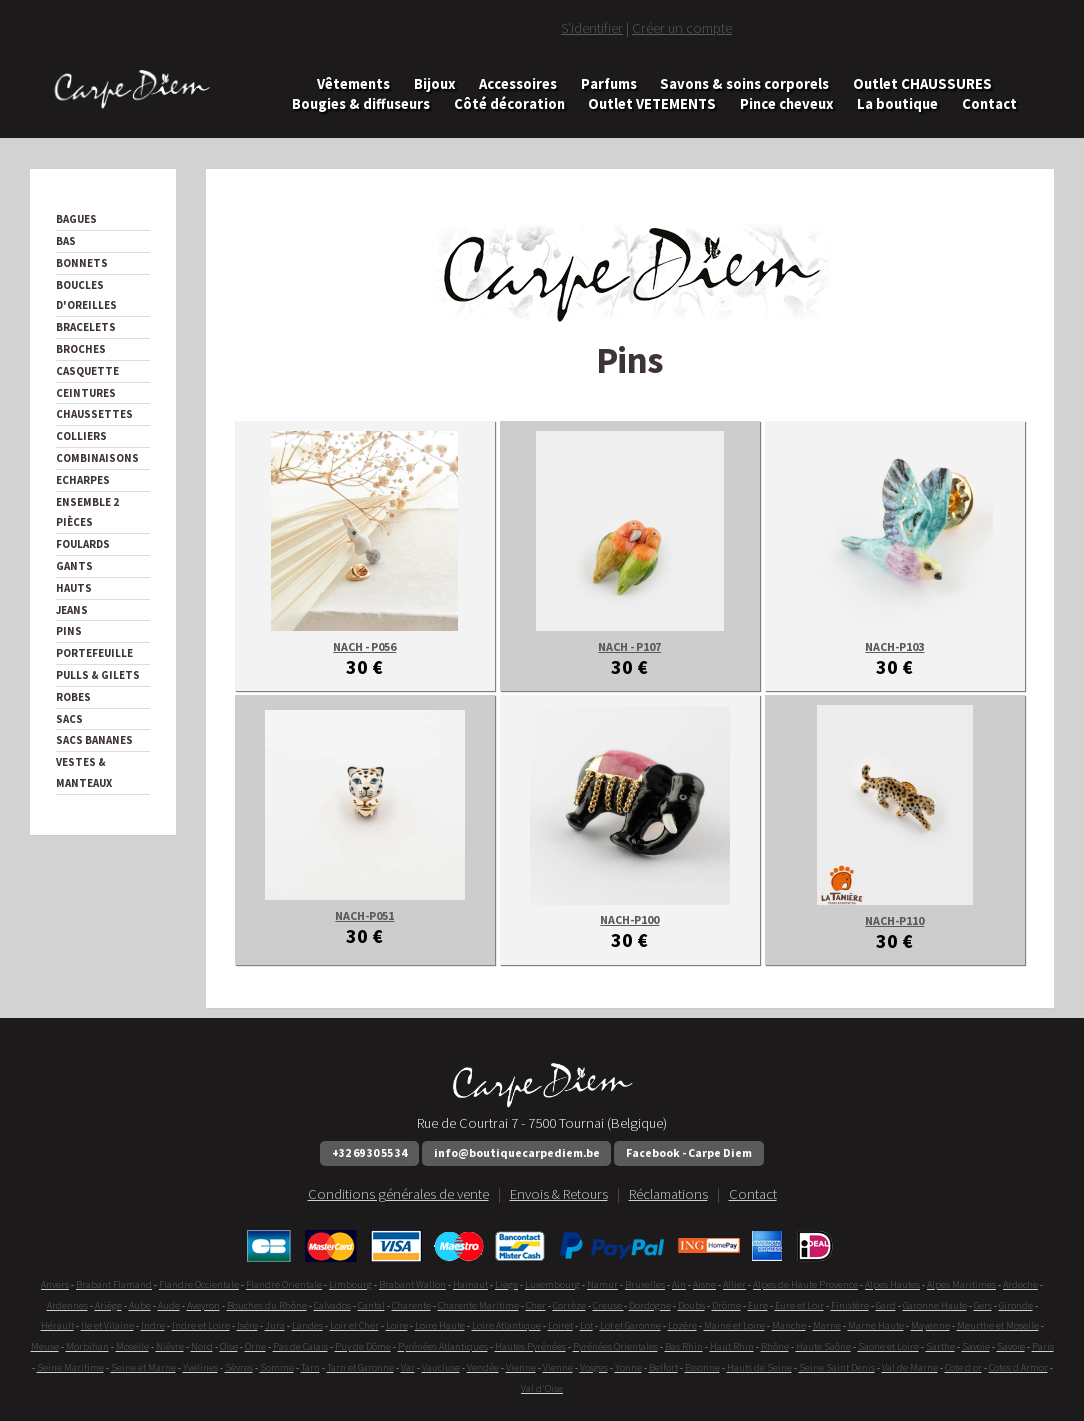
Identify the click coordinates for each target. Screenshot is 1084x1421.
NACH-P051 (364, 915)
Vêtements (353, 85)
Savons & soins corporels (744, 85)
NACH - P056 (364, 646)
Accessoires (518, 85)
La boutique (897, 104)
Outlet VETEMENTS (652, 104)
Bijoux (435, 85)
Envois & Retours (559, 1194)
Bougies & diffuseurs (361, 104)
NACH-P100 (629, 919)
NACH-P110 (894, 920)
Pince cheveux (787, 104)
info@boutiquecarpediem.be (517, 1152)
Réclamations (668, 1194)
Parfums (609, 85)
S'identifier (592, 28)
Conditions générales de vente (398, 1194)
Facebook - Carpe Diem (689, 1152)
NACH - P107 (629, 646)
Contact (989, 104)
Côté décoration (509, 104)
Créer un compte (682, 28)
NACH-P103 (894, 646)
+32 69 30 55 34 (369, 1152)
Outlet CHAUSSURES (922, 85)
